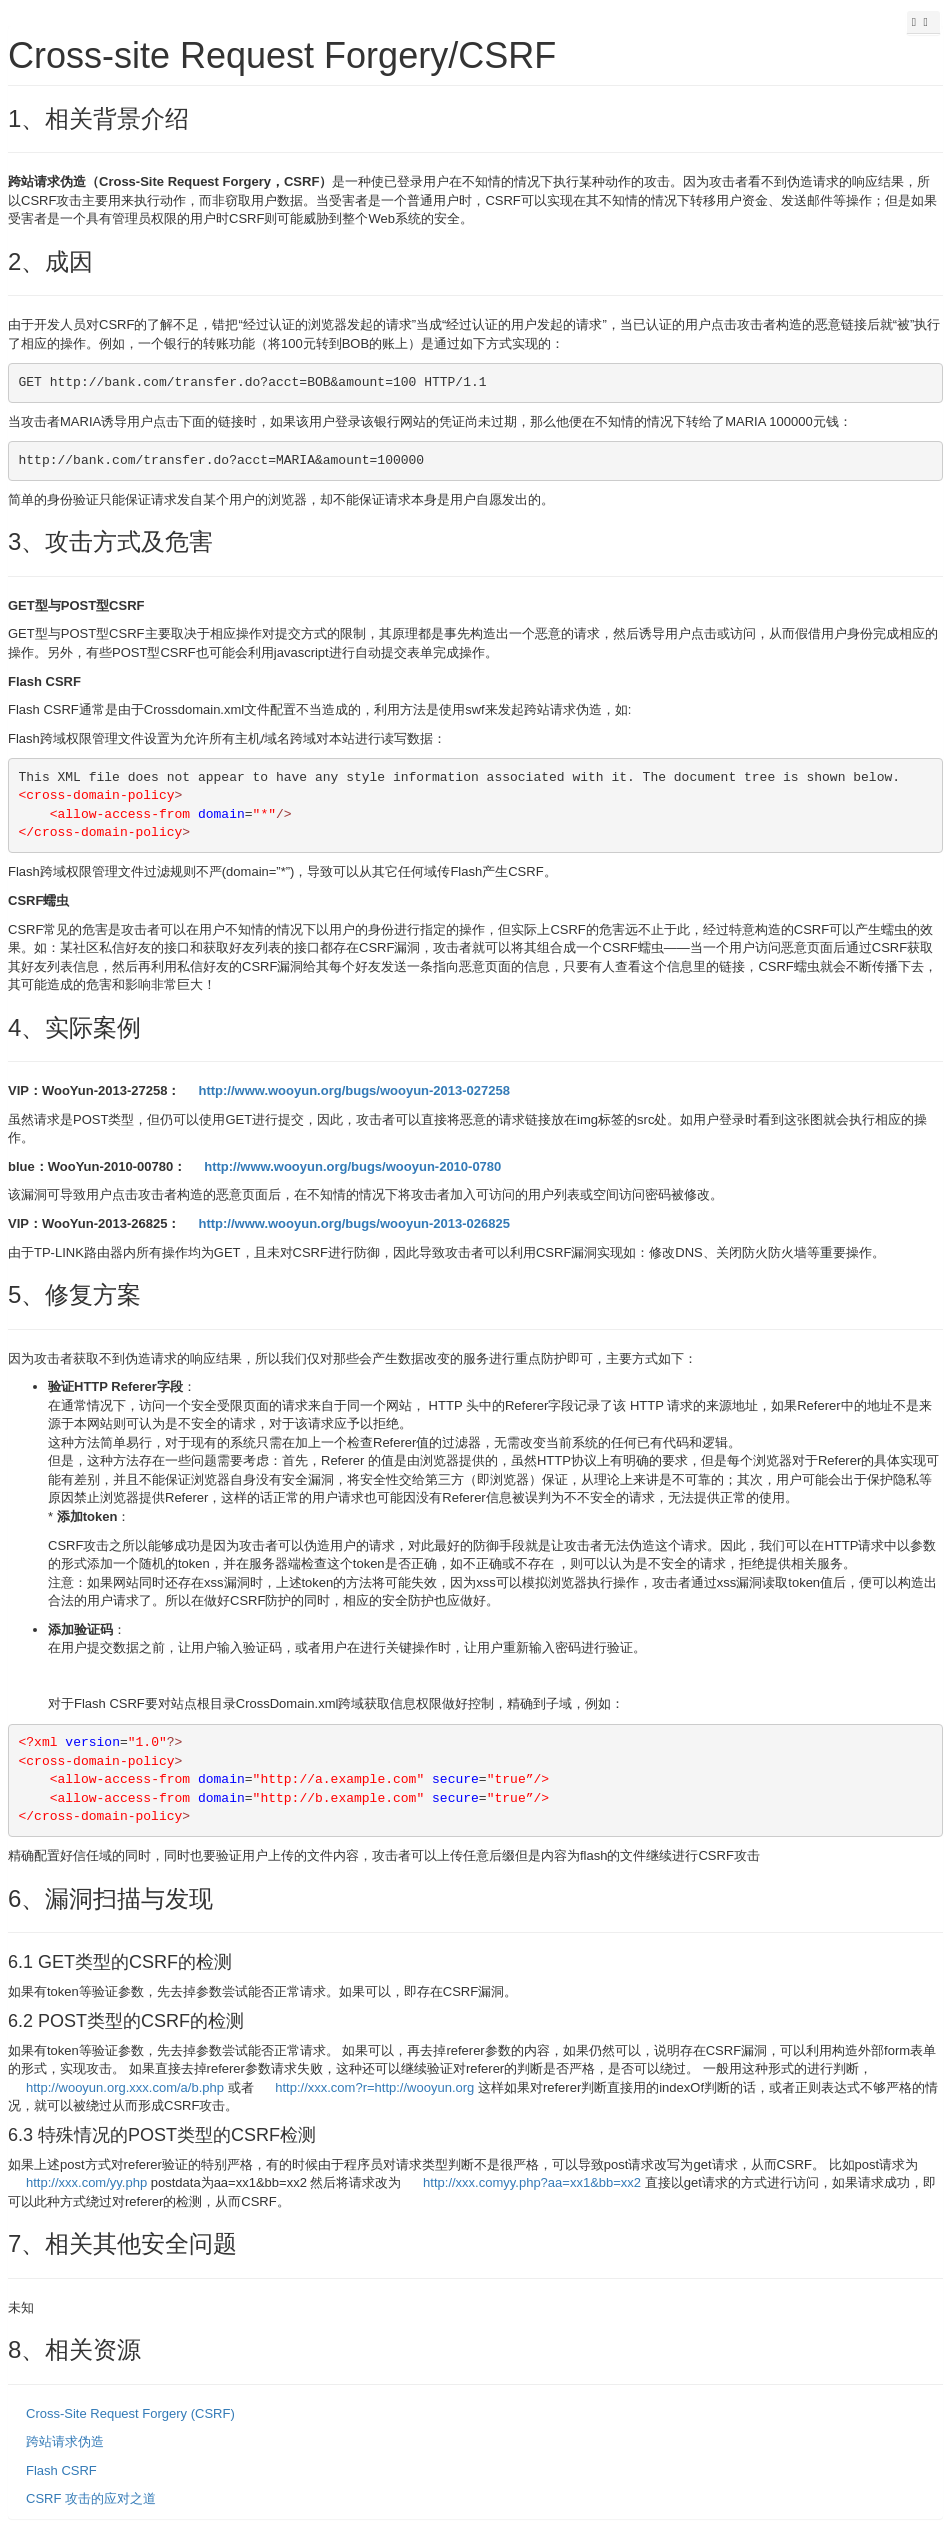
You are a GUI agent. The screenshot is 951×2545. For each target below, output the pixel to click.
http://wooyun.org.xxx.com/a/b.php (125, 2087)
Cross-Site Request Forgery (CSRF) (130, 2413)
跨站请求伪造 (65, 2441)
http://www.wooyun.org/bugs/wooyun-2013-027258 (354, 1090)
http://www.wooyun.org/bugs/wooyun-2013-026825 (354, 1223)
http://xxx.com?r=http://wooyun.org (374, 2087)
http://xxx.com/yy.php (86, 2182)
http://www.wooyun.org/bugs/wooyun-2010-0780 (352, 1166)
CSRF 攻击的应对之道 (91, 2498)
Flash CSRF (61, 2470)
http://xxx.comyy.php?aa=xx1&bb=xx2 (532, 2182)
